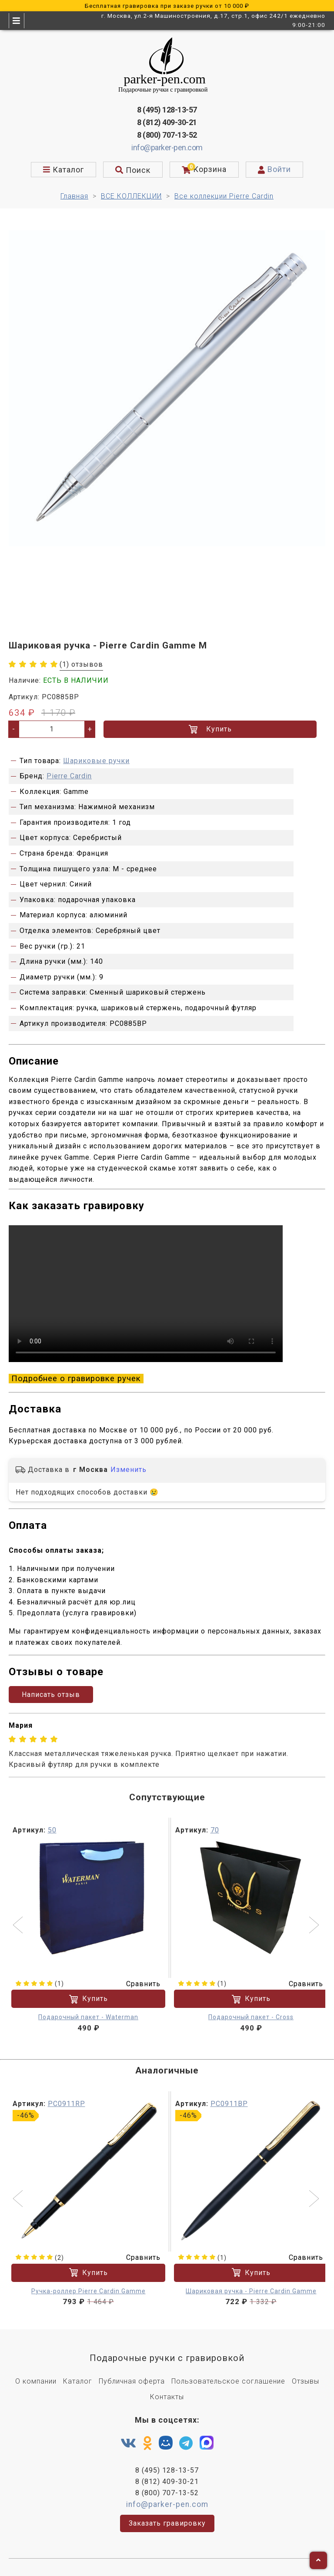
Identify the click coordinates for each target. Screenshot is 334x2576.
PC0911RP (66, 2104)
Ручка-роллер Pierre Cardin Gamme (88, 2290)
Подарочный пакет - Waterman (88, 2017)
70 (214, 1830)
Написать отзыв (51, 1694)
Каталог (77, 2381)
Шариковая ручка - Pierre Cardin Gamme (251, 2290)
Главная (74, 196)
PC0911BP (229, 2104)
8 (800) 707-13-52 (167, 134)
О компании (36, 2381)
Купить (210, 729)
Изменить (128, 1469)
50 (52, 1830)
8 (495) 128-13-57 (167, 109)
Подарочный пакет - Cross (251, 2017)
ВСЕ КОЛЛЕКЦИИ (131, 196)
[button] (19, 1925)
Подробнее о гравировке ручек (76, 1378)
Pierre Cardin (69, 776)
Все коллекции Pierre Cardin (224, 196)
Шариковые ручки (96, 761)
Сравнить (137, 1984)
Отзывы (305, 2381)
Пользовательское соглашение (228, 2381)
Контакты (167, 2397)
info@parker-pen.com (167, 147)
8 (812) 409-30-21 (167, 122)
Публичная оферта (132, 2381)
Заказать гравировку (167, 2523)
